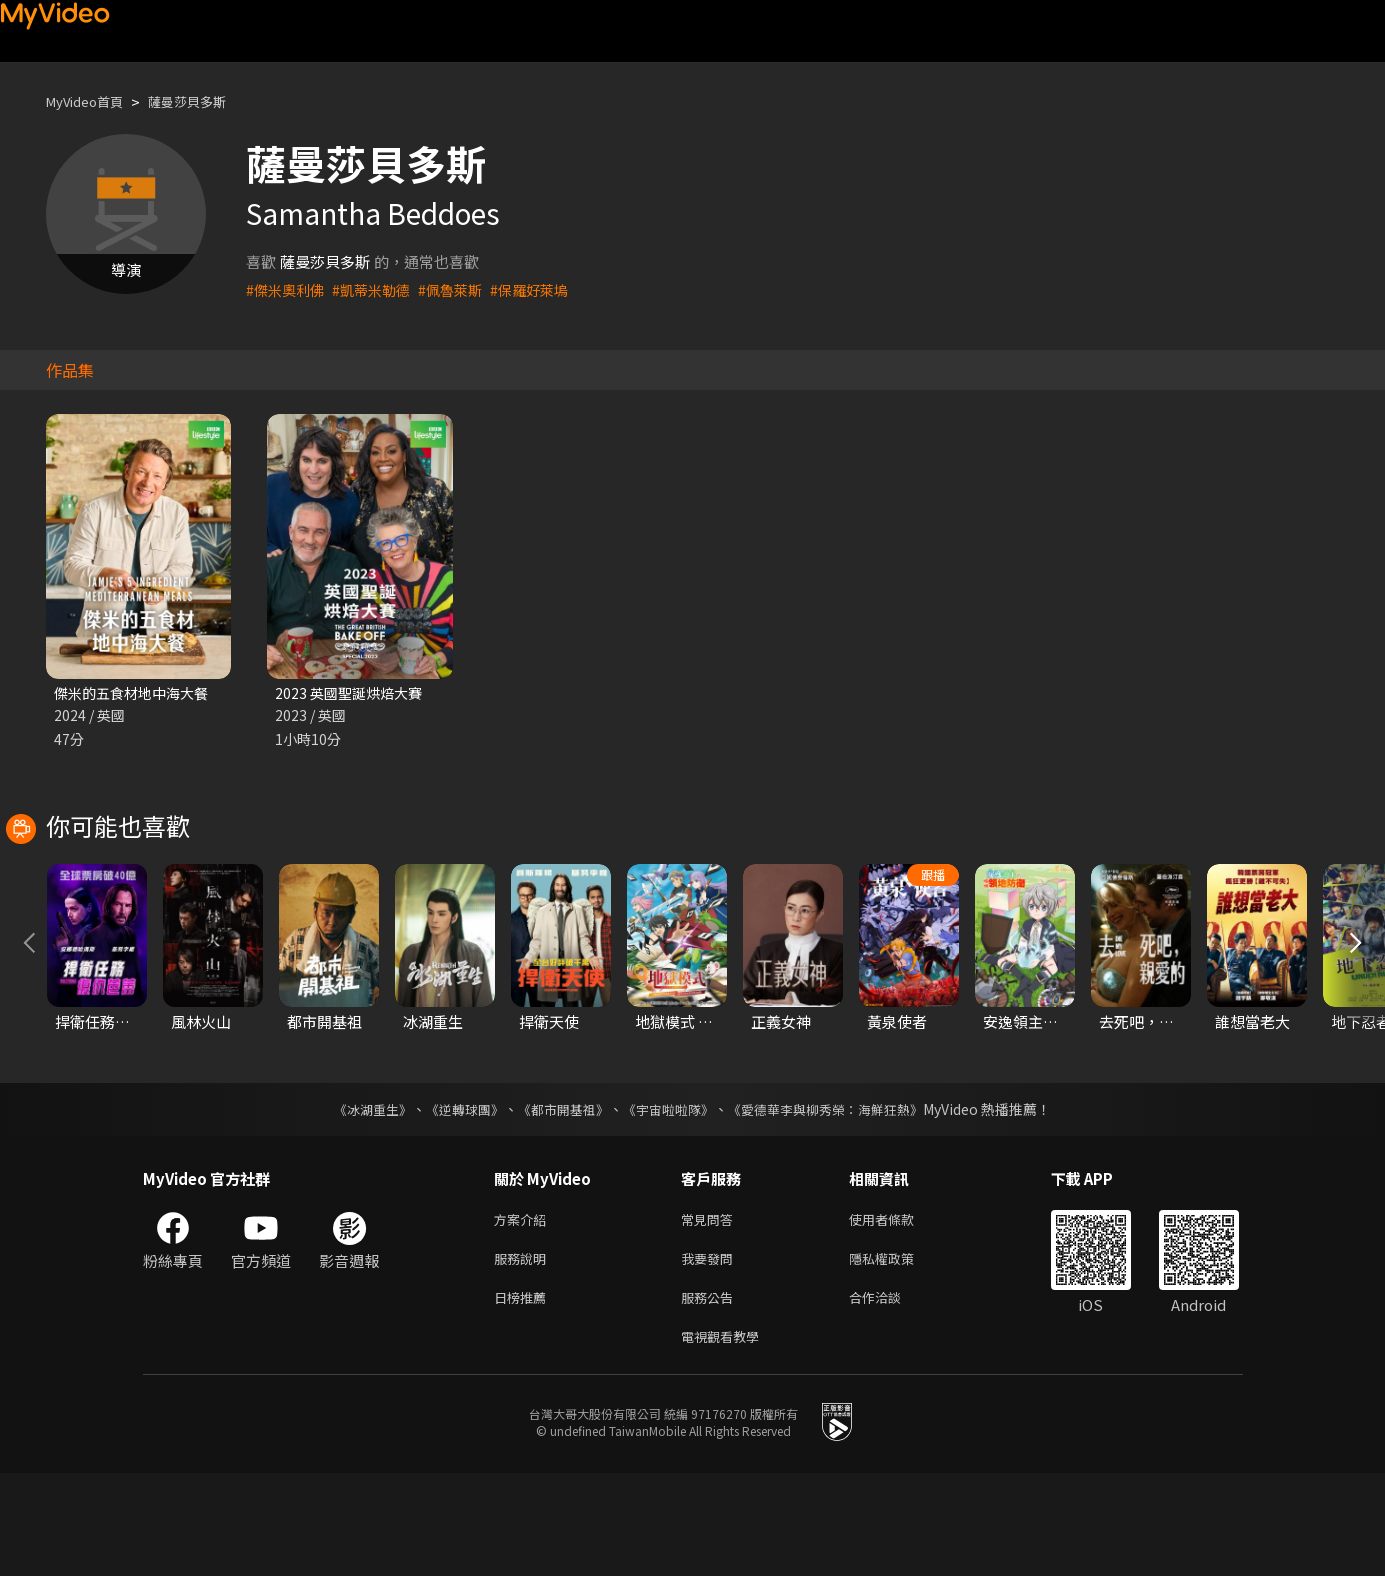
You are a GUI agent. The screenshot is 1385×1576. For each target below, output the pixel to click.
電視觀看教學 (726, 1437)
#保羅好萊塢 (545, 289)
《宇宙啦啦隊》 (671, 1200)
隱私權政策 (898, 1353)
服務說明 (524, 1353)
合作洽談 (891, 1395)
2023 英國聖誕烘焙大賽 (352, 693)
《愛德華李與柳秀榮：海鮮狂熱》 (839, 1200)
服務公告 (711, 1395)
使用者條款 (898, 1311)
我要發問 (711, 1353)
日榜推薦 (524, 1395)
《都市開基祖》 (559, 1200)
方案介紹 (524, 1311)
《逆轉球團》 (454, 1200)
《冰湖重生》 (356, 1200)
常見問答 (711, 1311)
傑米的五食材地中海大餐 (136, 693)
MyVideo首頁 (91, 101)
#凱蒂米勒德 (378, 289)
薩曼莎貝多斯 (207, 101)
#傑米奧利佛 (287, 289)
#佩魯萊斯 (462, 289)
